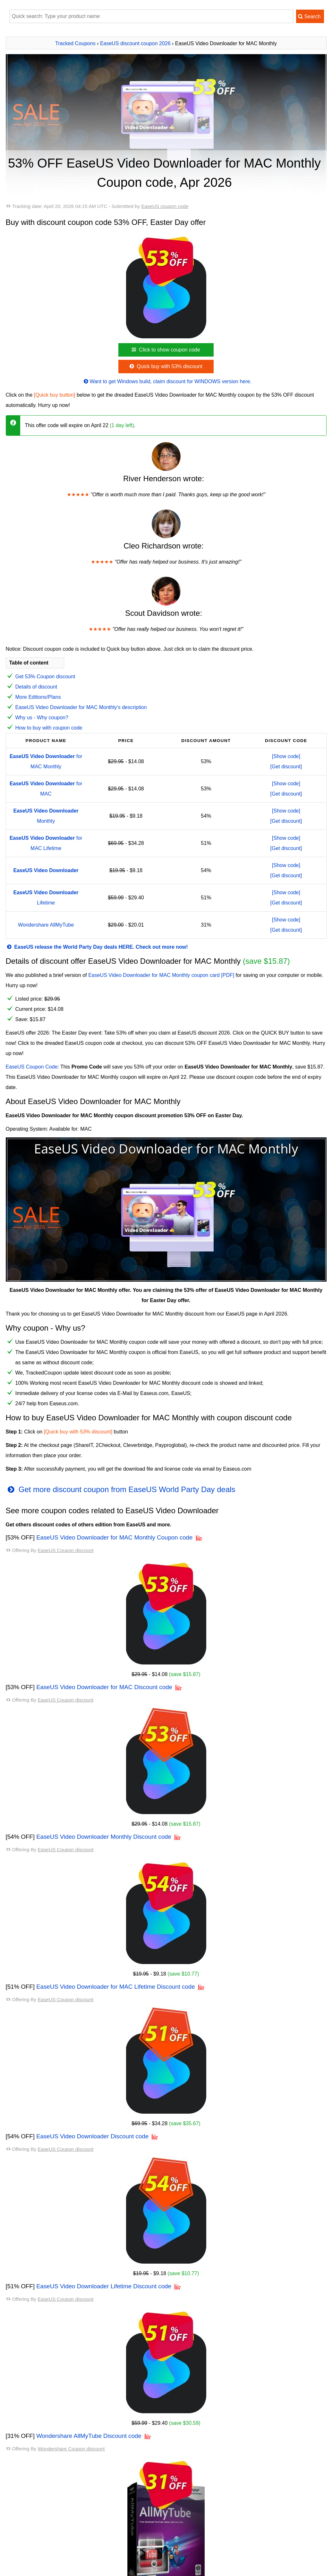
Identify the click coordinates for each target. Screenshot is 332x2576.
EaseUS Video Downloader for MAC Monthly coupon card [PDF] (161, 975)
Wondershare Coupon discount (71, 2448)
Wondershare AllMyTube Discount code (88, 2435)
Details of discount (36, 686)
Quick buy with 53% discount (165, 366)
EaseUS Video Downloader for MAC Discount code (104, 1687)
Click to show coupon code (165, 349)
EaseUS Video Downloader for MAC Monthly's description (81, 707)
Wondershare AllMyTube (46, 925)
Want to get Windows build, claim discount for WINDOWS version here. (166, 381)
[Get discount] (286, 766)
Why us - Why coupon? (41, 717)
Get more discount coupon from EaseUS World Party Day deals (120, 1489)
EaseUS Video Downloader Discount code (92, 2136)
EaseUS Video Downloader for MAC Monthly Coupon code (114, 1537)
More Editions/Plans (38, 697)
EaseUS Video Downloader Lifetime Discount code (103, 2286)
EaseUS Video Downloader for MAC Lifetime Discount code (115, 1986)
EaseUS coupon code (164, 206)
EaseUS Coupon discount (65, 1550)
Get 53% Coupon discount (45, 676)
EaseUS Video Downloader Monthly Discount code (103, 1836)
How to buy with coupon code (48, 728)
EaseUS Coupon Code (32, 1066)
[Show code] (286, 756)
